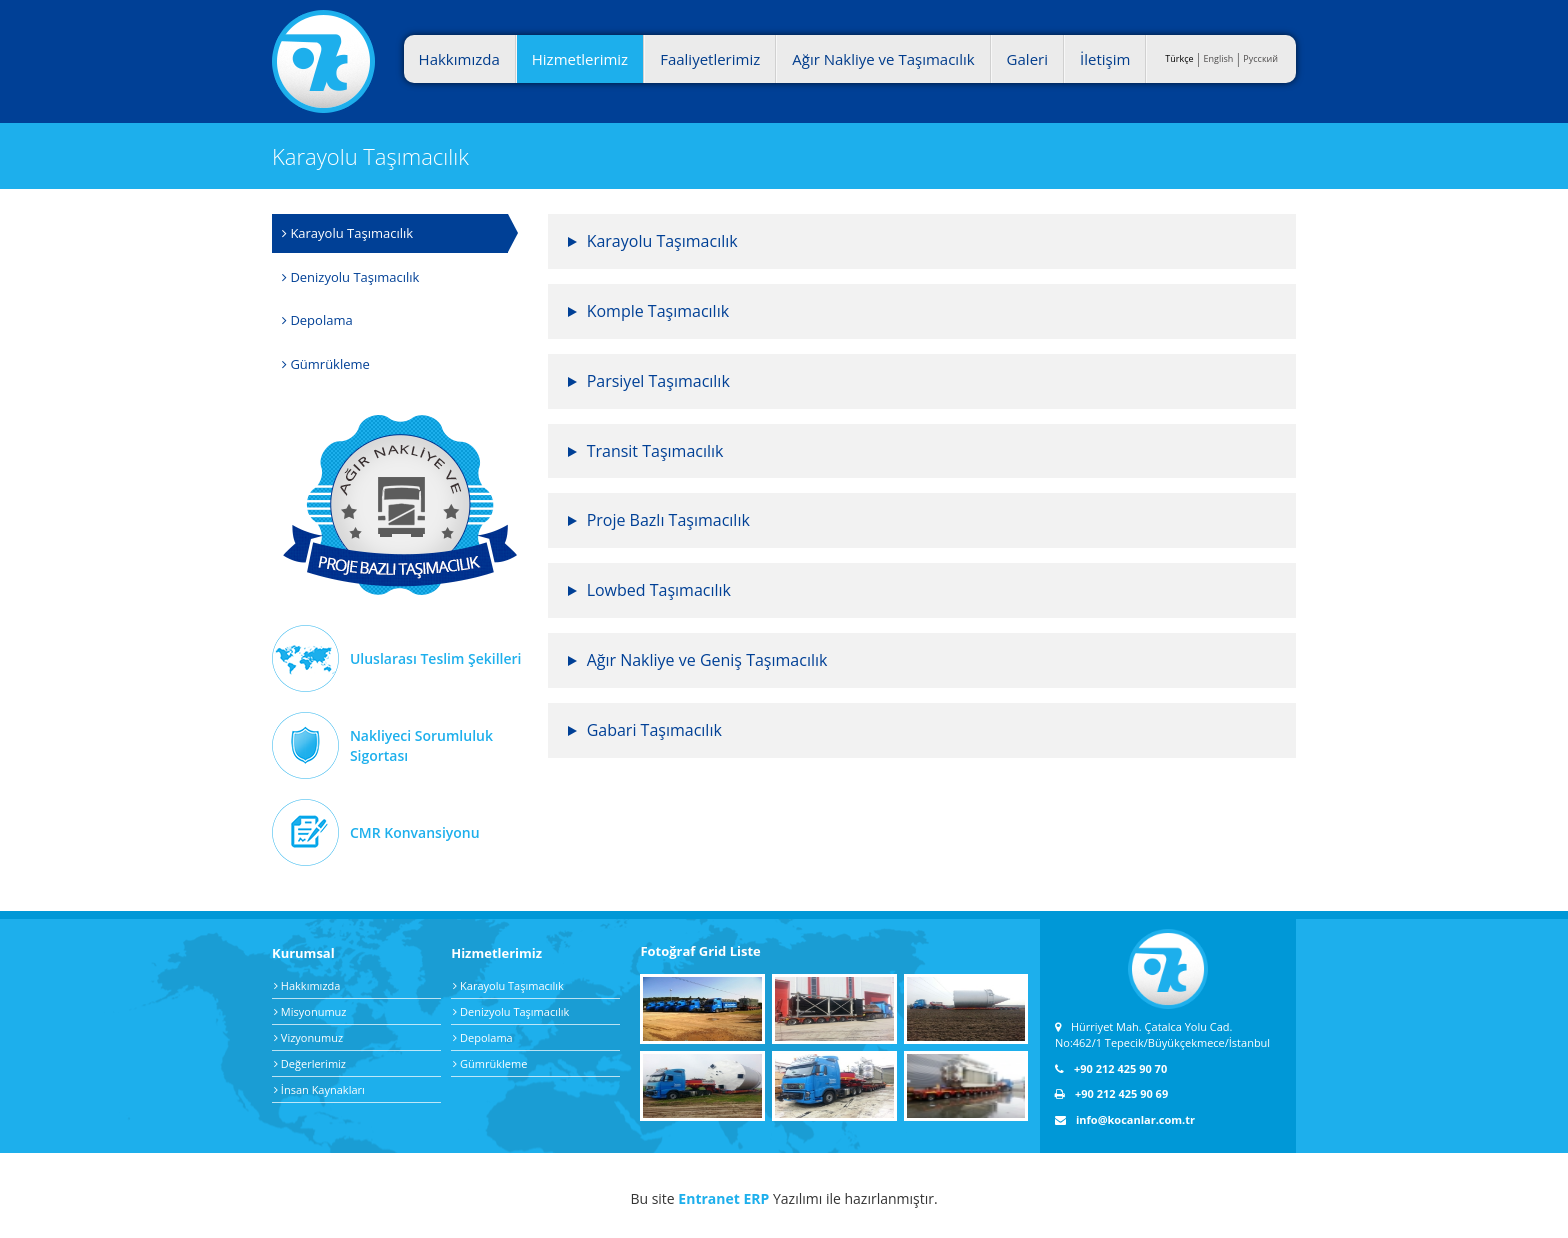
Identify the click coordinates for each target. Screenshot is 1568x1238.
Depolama (317, 320)
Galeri (1027, 59)
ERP (756, 1198)
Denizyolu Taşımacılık (350, 277)
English (1219, 58)
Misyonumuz (310, 1011)
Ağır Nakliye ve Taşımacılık (883, 59)
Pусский (1260, 58)
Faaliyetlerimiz (710, 59)
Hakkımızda (459, 59)
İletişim (1105, 59)
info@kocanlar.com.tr (1125, 1119)
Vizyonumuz (308, 1037)
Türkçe (1179, 58)
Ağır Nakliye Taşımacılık (400, 505)
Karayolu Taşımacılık (347, 233)
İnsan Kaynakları (319, 1089)
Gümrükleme (326, 364)
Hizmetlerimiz (580, 59)
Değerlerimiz (310, 1063)
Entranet (708, 1198)
